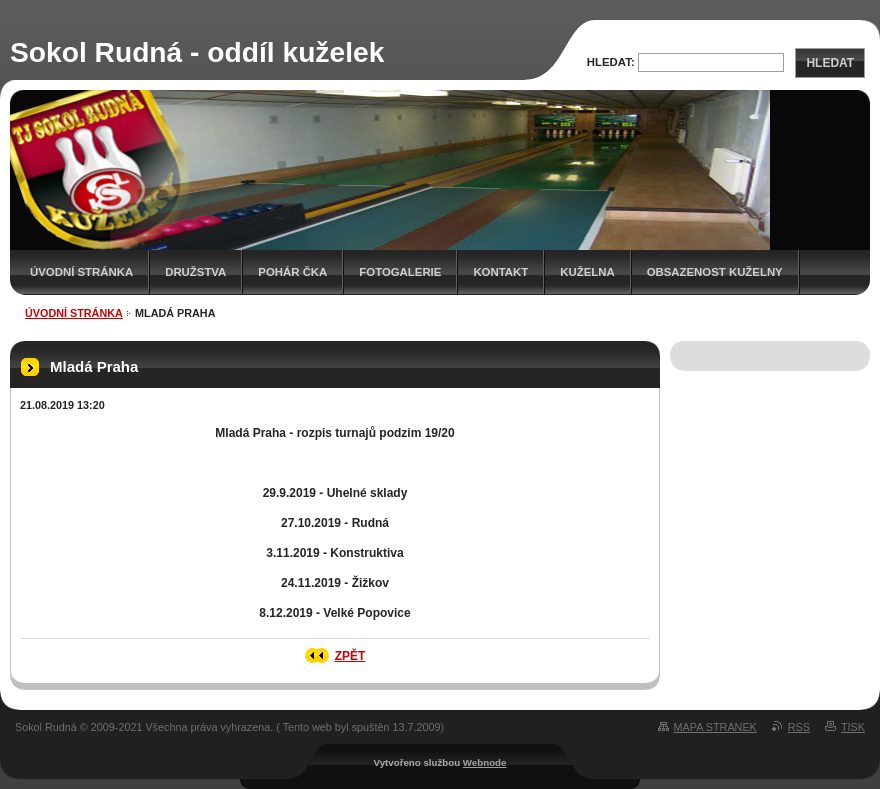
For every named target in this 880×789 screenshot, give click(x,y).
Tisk (853, 727)
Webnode (485, 762)
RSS (799, 727)
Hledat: (611, 62)
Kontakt (500, 272)
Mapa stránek (715, 727)
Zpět (350, 656)
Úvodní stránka (81, 272)
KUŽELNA (587, 272)
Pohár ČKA (292, 272)
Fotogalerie (400, 272)
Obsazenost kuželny (715, 272)
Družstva (195, 272)
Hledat (830, 63)
